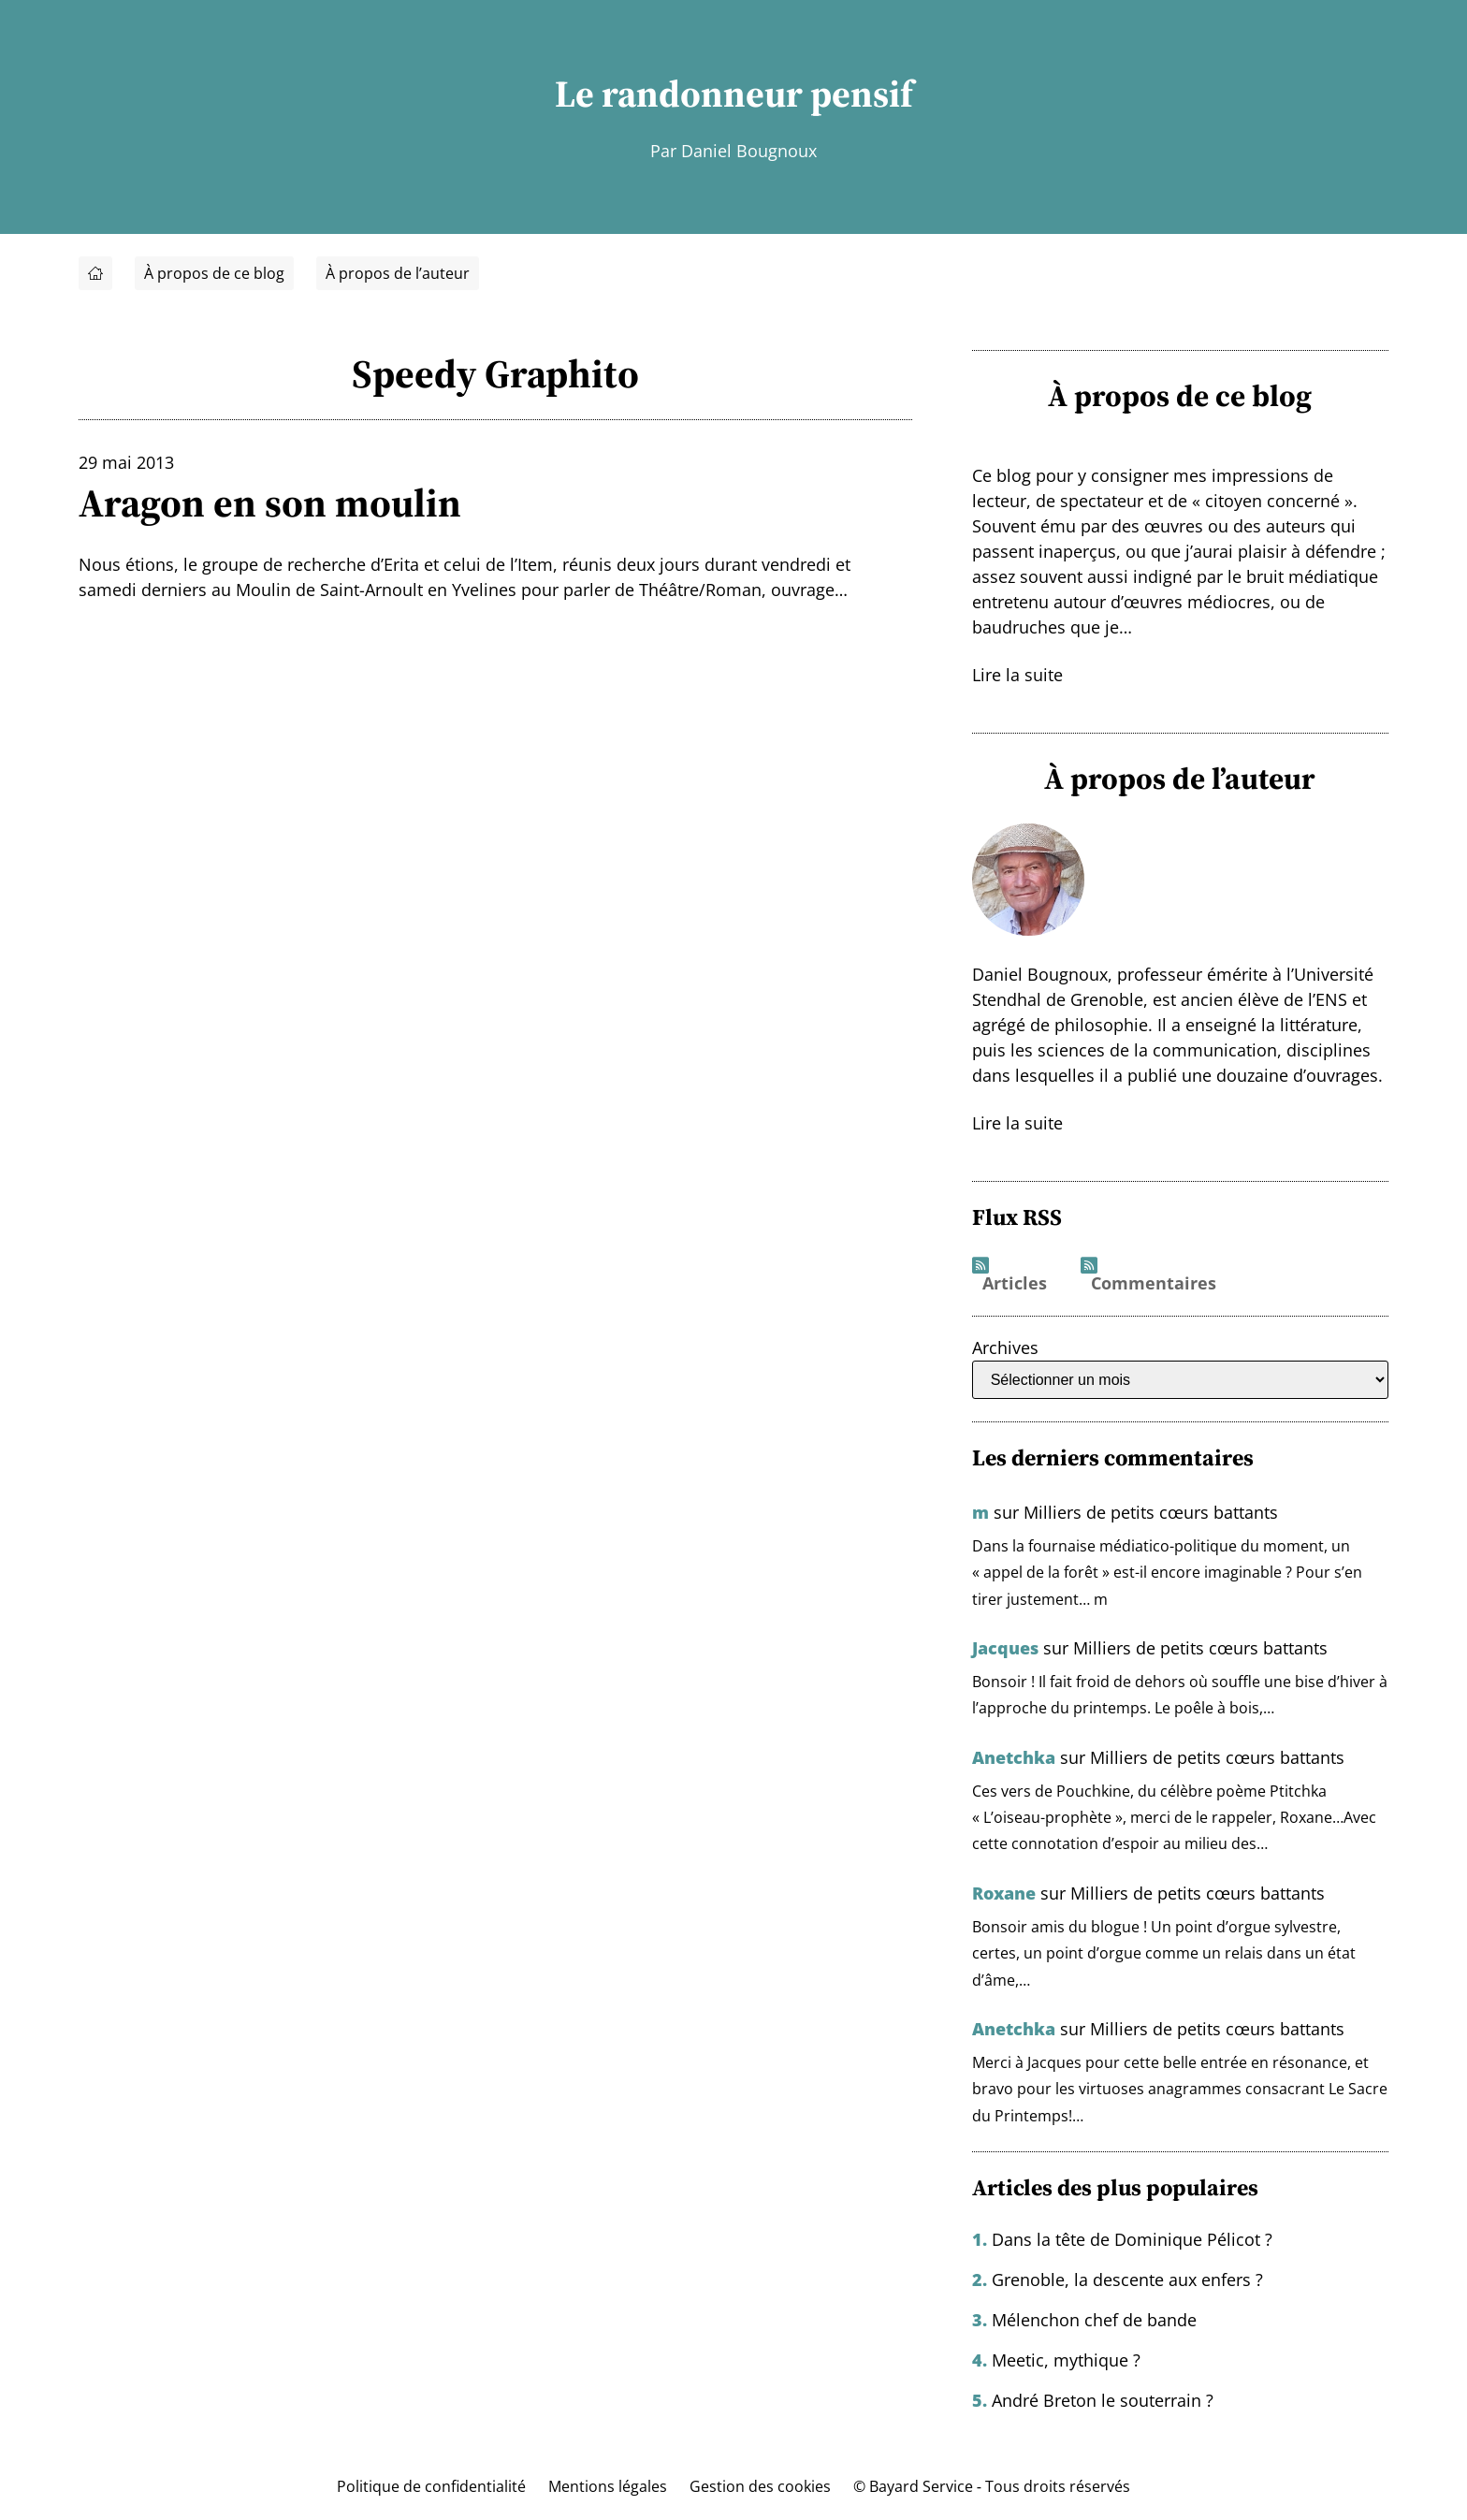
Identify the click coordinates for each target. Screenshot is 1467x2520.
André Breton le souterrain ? (1102, 2400)
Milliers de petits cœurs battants (1151, 1512)
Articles (1014, 1284)
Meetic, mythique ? (1066, 2360)
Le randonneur (679, 93)
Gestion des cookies (760, 2486)
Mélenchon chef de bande (1094, 2320)
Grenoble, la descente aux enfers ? (1127, 2279)
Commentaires (1153, 1284)
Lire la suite (1017, 674)
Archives (1005, 1347)
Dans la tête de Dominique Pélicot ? (1132, 2239)
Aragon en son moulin (270, 502)
